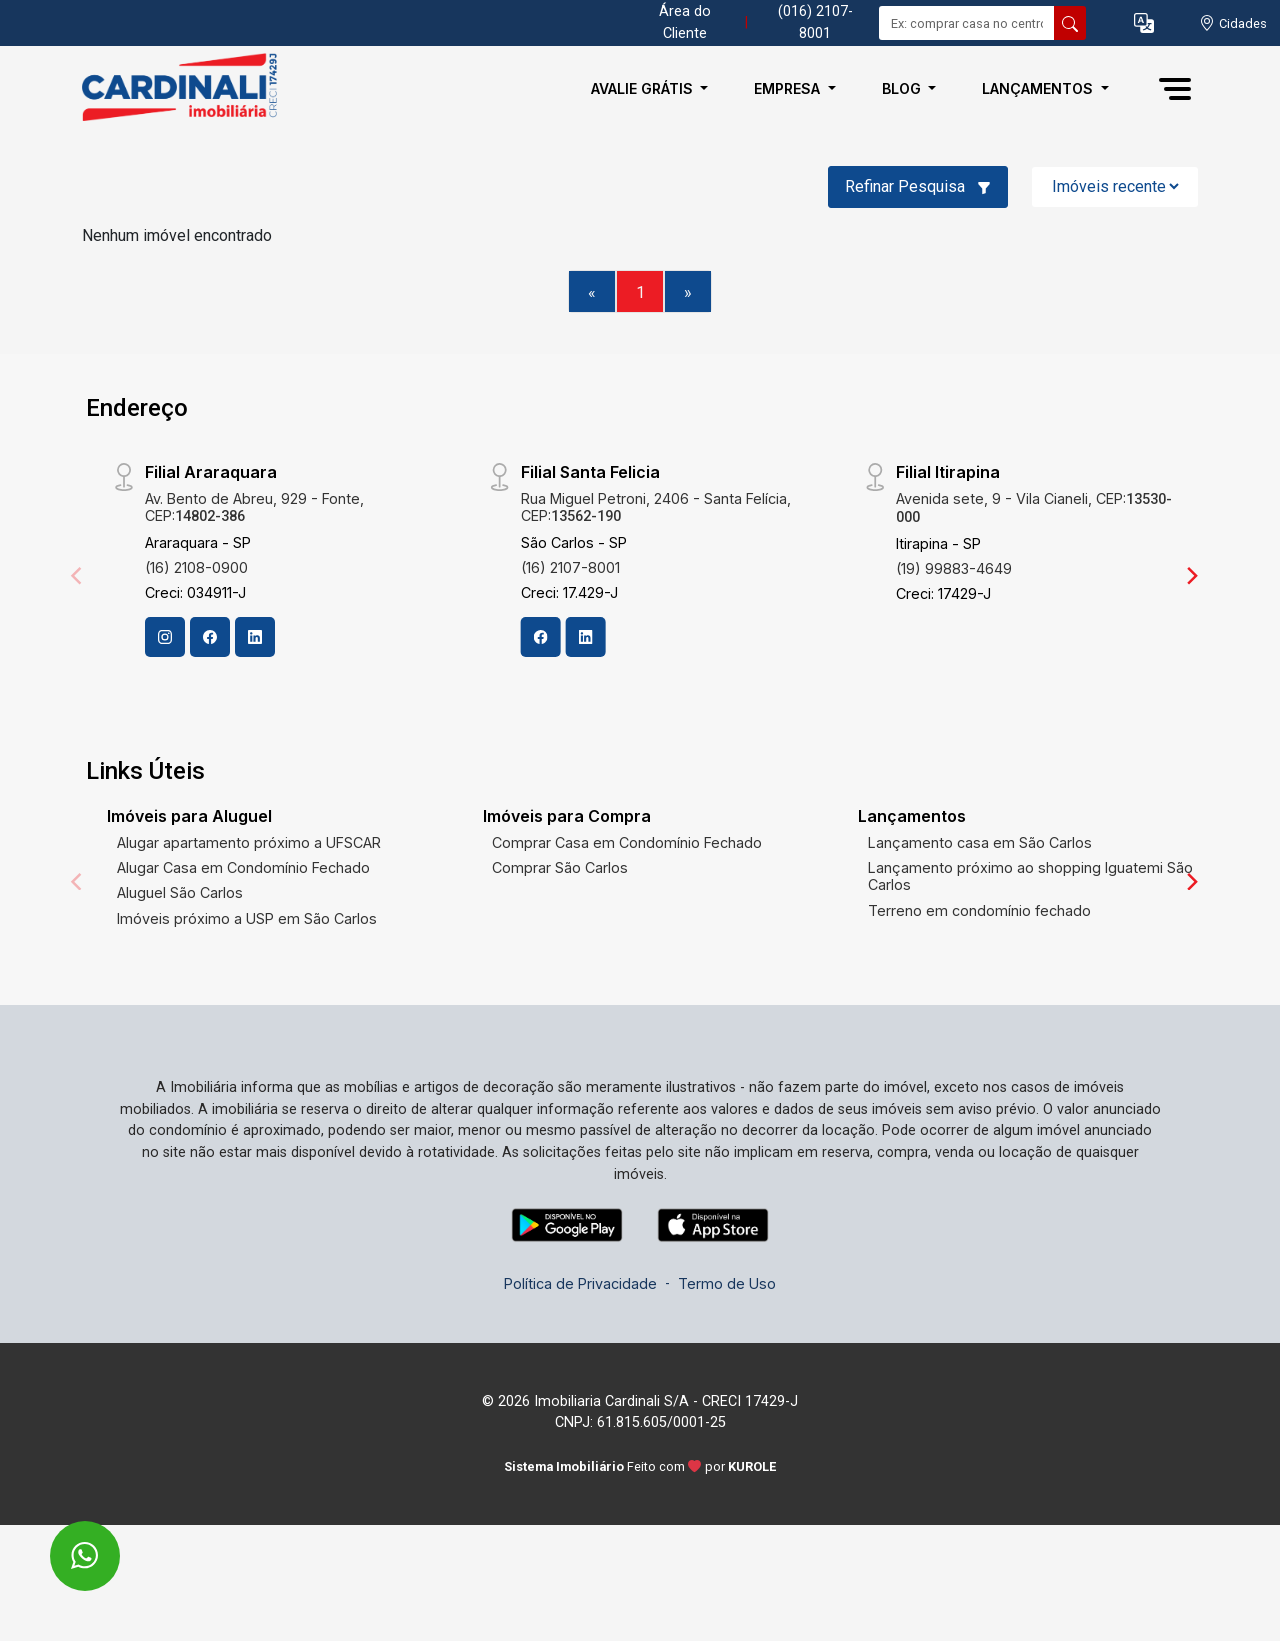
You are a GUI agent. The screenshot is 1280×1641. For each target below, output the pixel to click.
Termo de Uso (727, 1283)
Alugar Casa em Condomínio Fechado (243, 867)
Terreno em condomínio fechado (979, 910)
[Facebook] (210, 637)
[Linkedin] (255, 637)
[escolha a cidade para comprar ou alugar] (1233, 23)
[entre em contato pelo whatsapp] (63, 1542)
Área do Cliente (685, 22)
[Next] (1191, 576)
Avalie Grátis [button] (644, 88)
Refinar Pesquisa (918, 186)
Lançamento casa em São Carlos (980, 842)
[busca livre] (1070, 23)
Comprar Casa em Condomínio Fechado (627, 842)
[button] (1144, 23)
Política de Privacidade (580, 1283)
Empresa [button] (789, 88)
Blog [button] (903, 88)
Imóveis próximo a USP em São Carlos (247, 918)
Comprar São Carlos (560, 867)
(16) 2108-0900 (196, 567)
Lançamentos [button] (1039, 88)
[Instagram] (165, 637)
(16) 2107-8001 (570, 567)
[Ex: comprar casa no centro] (967, 23)
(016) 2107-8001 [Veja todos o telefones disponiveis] (815, 22)
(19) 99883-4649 (954, 568)
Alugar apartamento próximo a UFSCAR (249, 842)
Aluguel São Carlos (180, 892)
